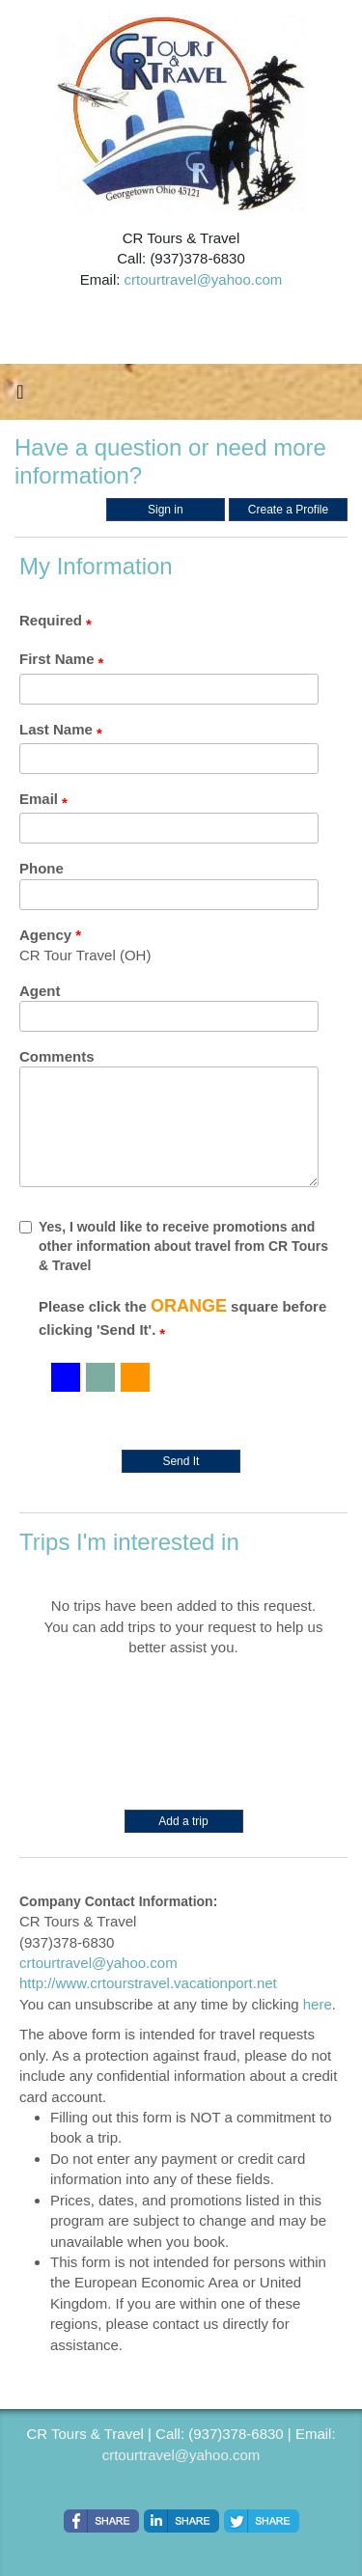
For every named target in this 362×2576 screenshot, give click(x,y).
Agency (45, 935)
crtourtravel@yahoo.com (204, 279)
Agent (40, 991)
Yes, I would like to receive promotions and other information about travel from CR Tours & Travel (173, 1246)
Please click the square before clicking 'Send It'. (182, 1317)
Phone (41, 868)
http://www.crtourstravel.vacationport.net (148, 1983)
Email (38, 798)
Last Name (56, 729)
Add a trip (183, 1821)
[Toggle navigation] (20, 396)
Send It (180, 1461)
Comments (57, 1056)
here (317, 2004)
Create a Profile (288, 509)
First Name (57, 659)
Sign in (165, 509)
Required (50, 620)
